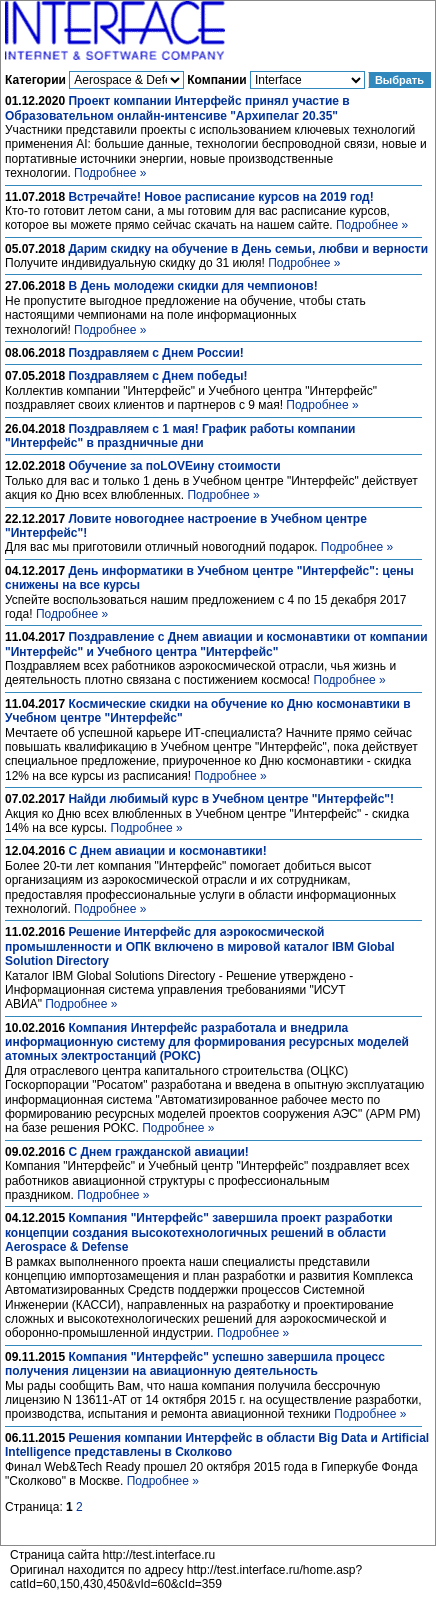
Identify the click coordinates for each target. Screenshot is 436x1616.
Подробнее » (110, 173)
